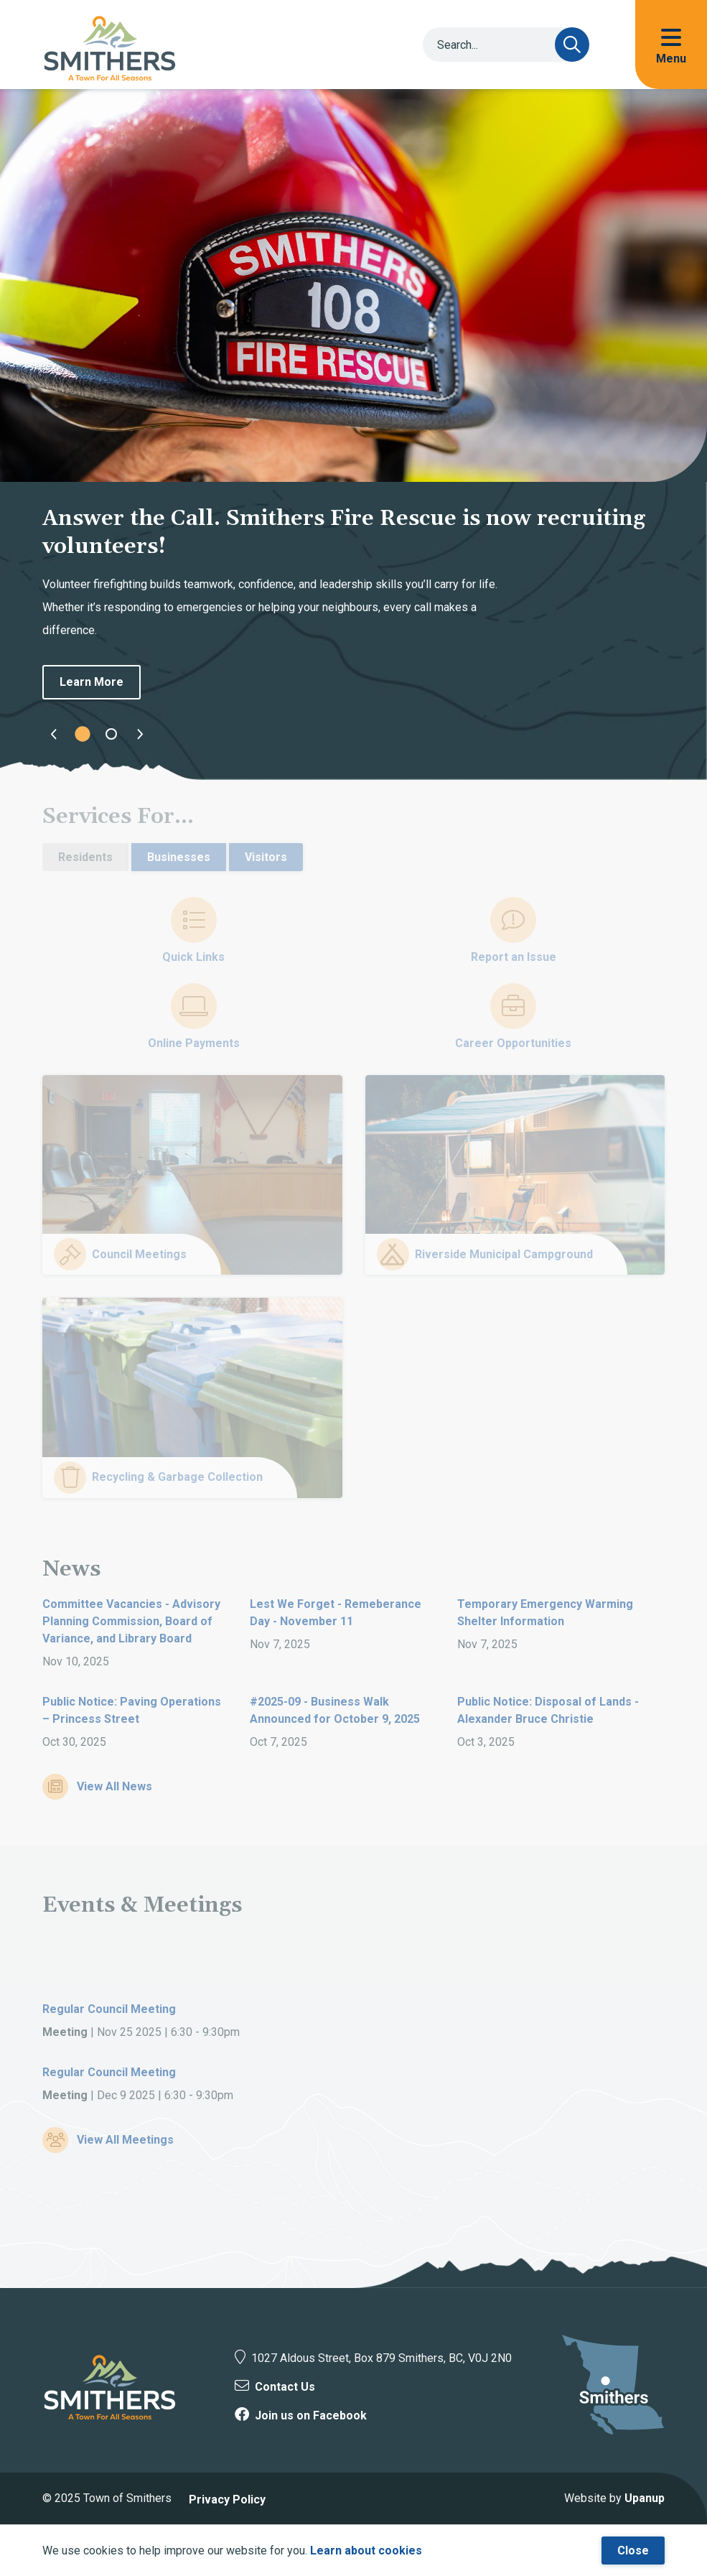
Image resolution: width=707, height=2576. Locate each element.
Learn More (91, 682)
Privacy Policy (227, 2499)
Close (633, 2550)
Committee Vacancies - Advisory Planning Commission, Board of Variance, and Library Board (131, 1621)
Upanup (644, 2498)
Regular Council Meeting (109, 2009)
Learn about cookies (366, 2550)
